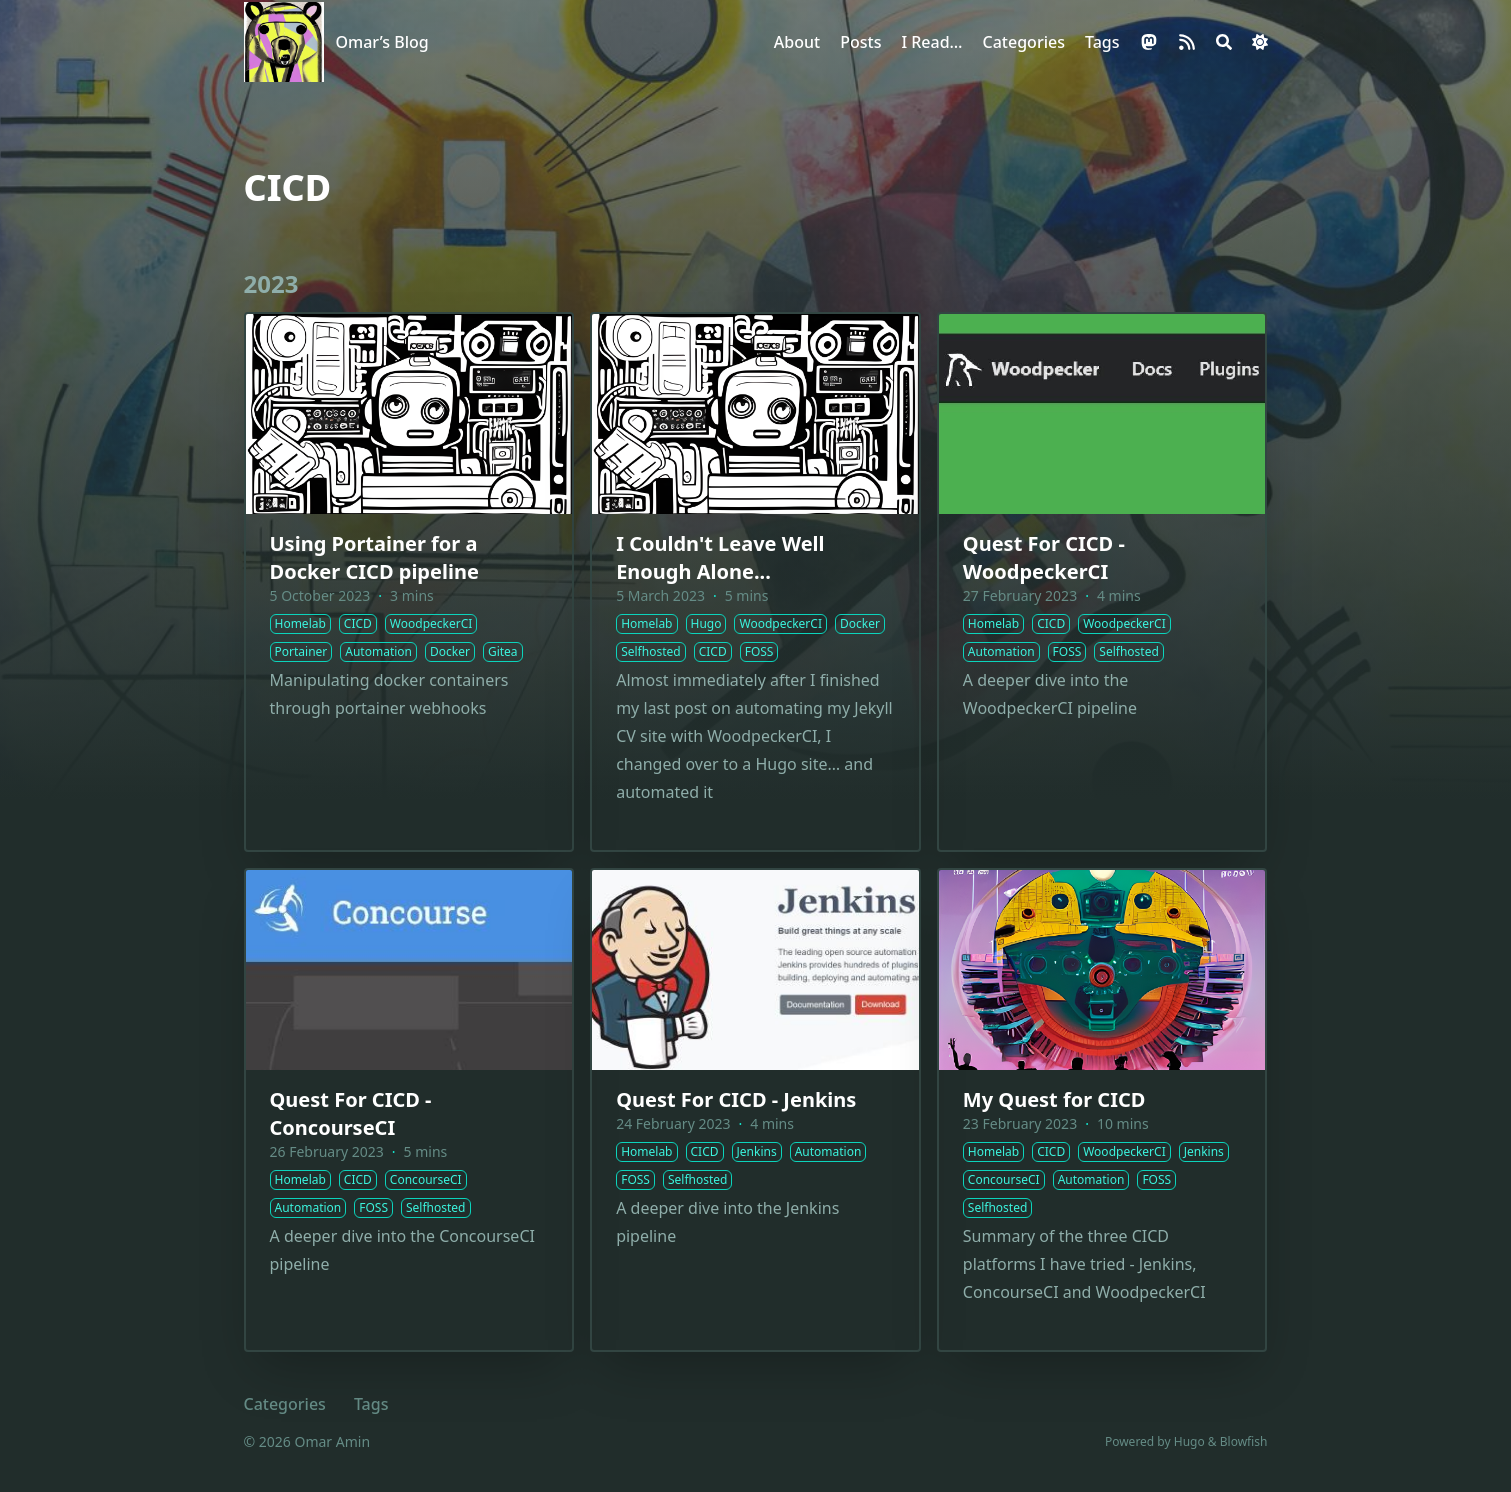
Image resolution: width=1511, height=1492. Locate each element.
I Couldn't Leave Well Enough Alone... (720, 557)
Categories (285, 1404)
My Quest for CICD (1054, 1099)
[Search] (1224, 42)
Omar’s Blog (382, 42)
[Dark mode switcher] (1260, 42)
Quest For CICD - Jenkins (736, 1099)
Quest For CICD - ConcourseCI (351, 1113)
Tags (371, 1404)
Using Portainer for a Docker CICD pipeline (374, 557)
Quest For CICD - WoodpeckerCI (1044, 557)
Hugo (1189, 1441)
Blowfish (1244, 1441)
